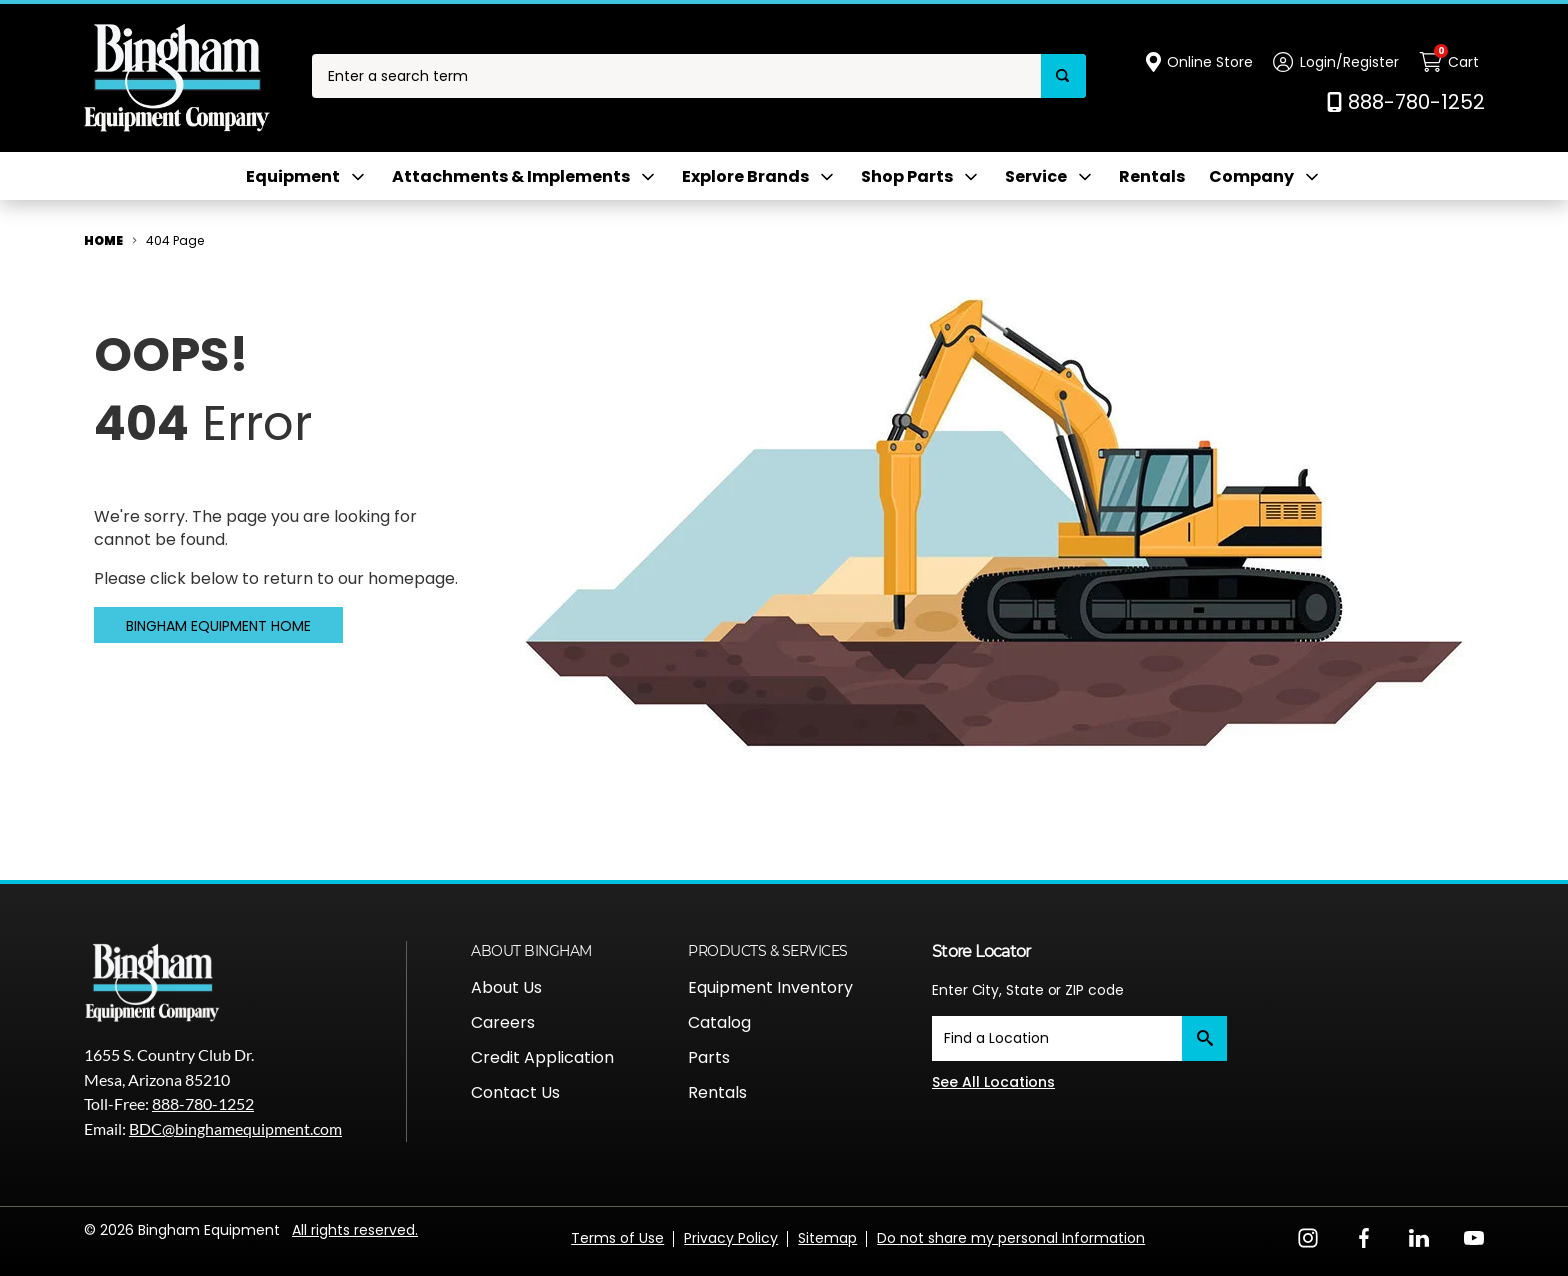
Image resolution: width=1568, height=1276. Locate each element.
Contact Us (515, 1092)
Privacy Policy (731, 1238)
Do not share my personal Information (1011, 1238)
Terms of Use (617, 1238)
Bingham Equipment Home (218, 626)
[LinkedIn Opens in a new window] (1419, 1236)
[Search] (1063, 76)
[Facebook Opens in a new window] (1364, 1236)
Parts (709, 1057)
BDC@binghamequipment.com (235, 1128)
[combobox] (676, 76)
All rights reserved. (355, 1230)
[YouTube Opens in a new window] (1474, 1236)
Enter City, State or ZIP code (1028, 990)
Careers (503, 1022)
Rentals (1152, 177)
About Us (506, 987)
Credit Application (542, 1057)
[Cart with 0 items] (1452, 62)
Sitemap (827, 1238)
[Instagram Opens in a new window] (1308, 1236)
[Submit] (1204, 1038)
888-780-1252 (203, 1103)
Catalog (719, 1022)
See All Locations (993, 1082)
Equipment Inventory (770, 987)
